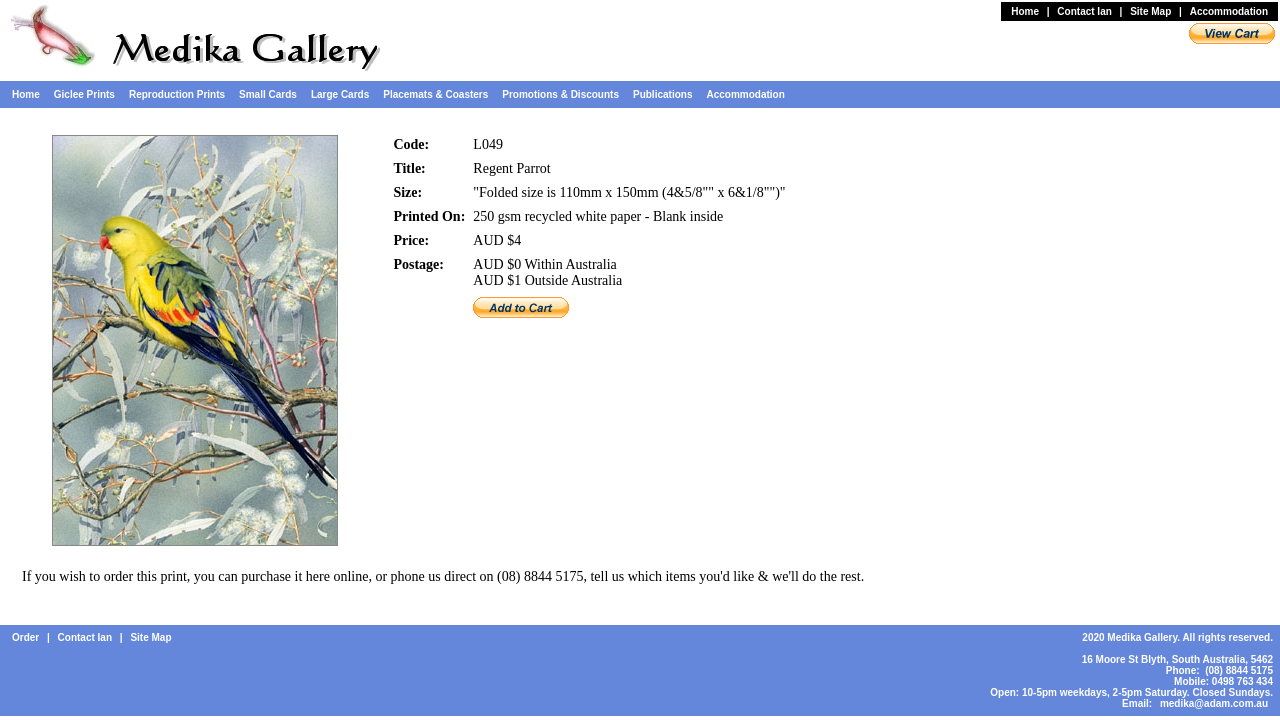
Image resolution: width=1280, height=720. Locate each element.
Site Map (1150, 11)
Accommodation (1229, 11)
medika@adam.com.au (1214, 703)
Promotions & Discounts (560, 94)
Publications (662, 94)
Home (1025, 11)
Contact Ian (1084, 11)
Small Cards (268, 94)
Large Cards (340, 94)
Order (25, 637)
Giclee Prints (84, 94)
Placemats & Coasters (435, 94)
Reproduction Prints (177, 94)
